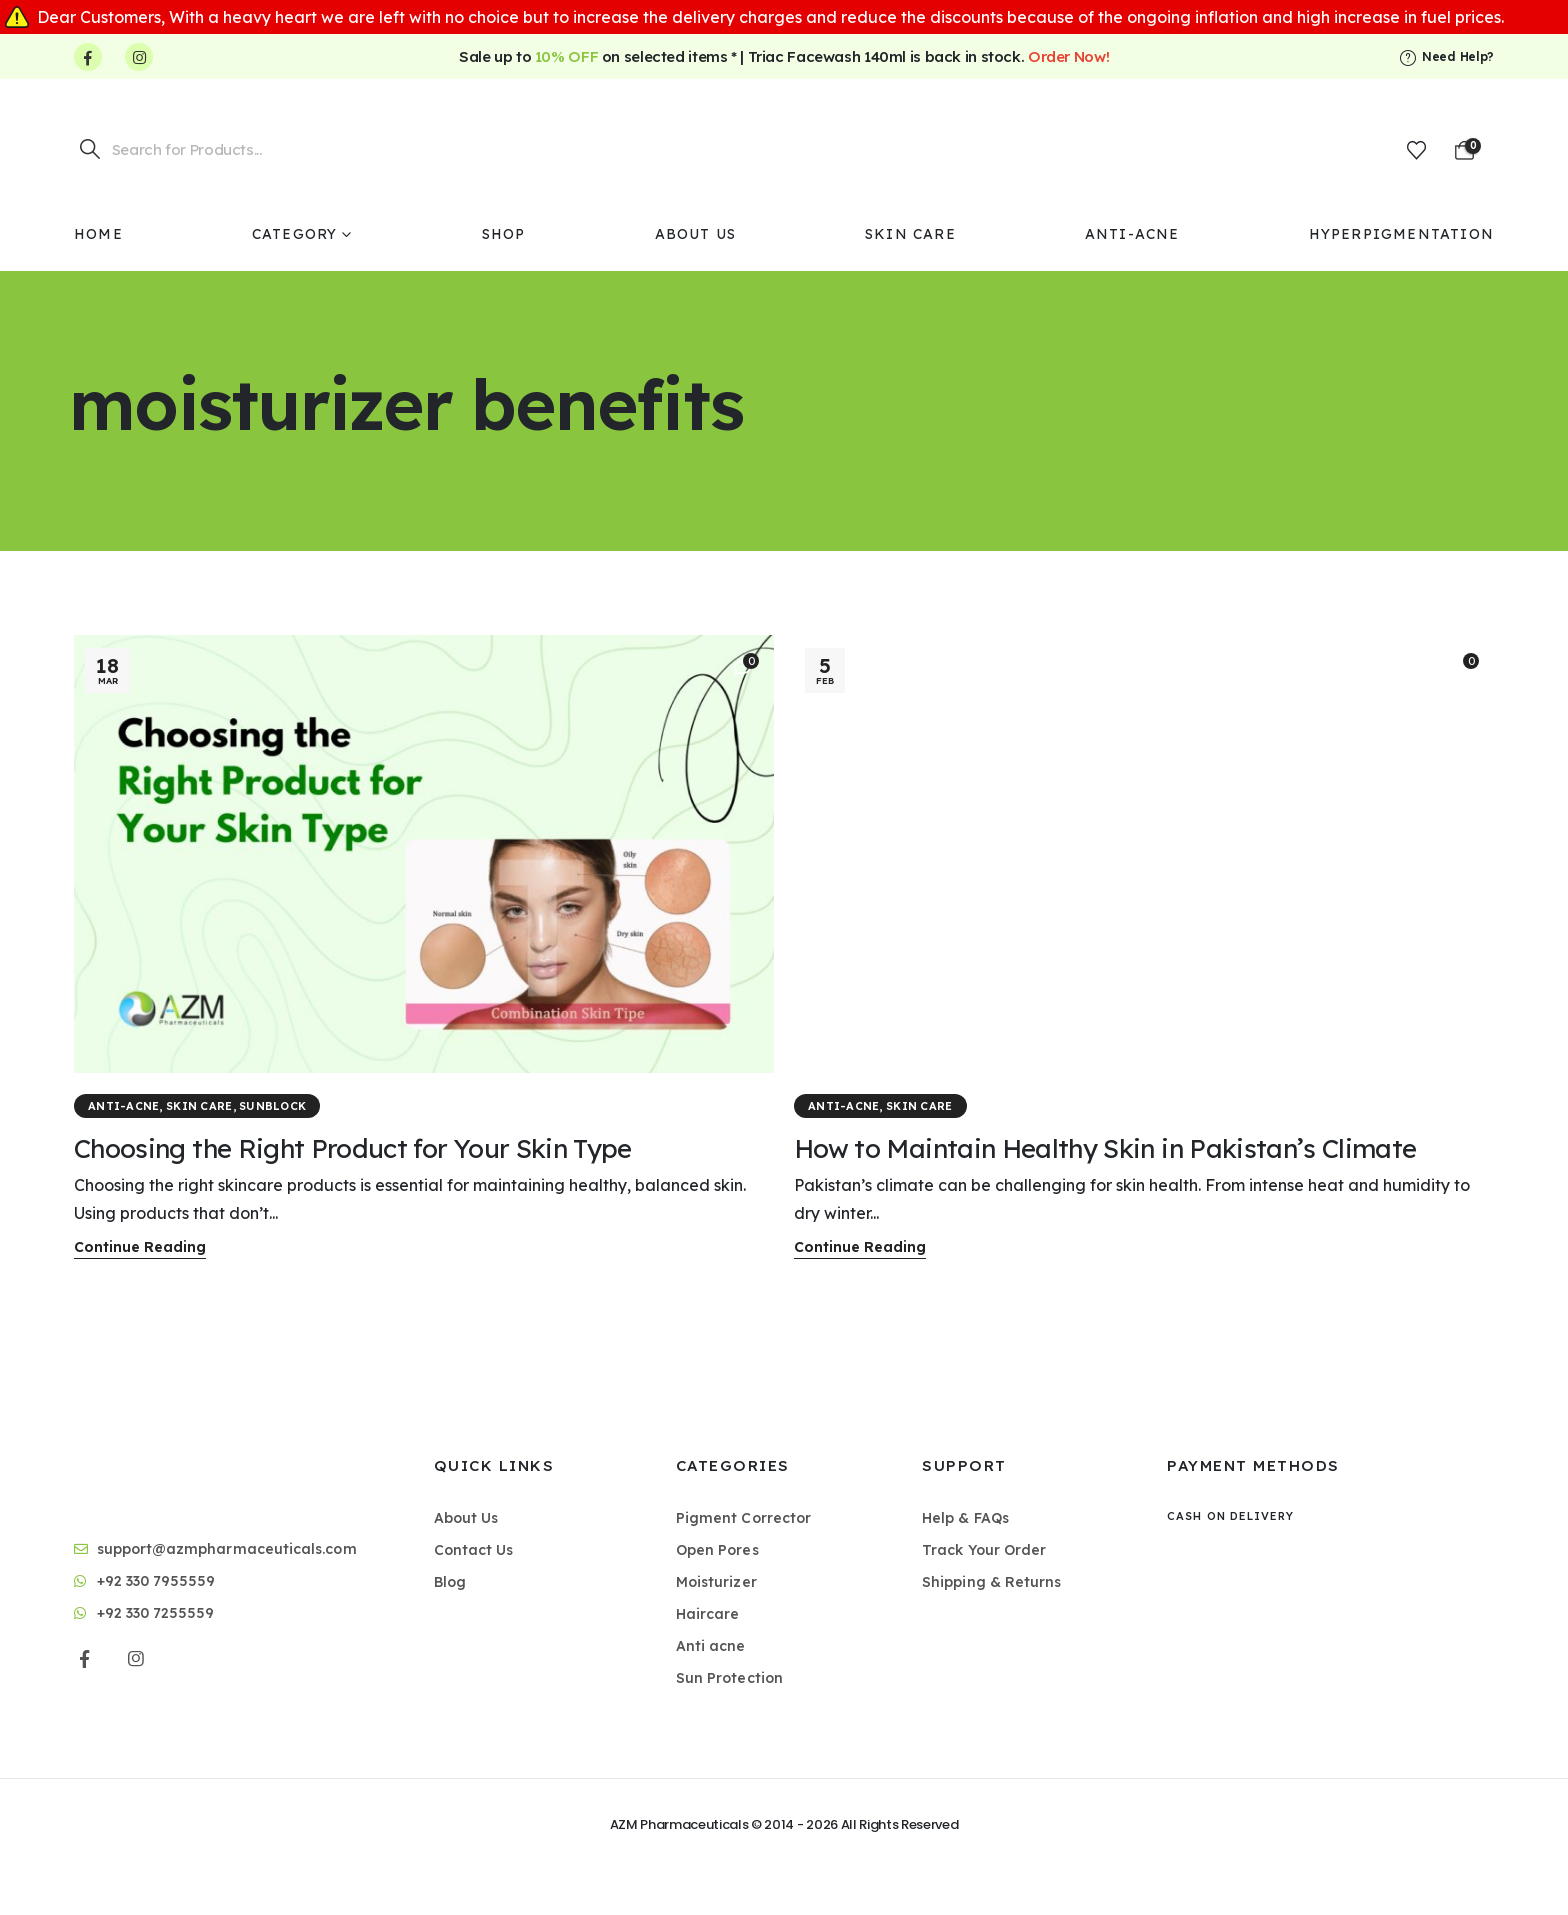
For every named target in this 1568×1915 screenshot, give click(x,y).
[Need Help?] (1447, 57)
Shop (504, 234)
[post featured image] (424, 854)
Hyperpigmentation (1401, 234)
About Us (696, 234)
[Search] (90, 149)
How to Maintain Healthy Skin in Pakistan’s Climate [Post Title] (1105, 1148)
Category (295, 234)
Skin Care (910, 234)
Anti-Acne (1132, 234)
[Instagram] (139, 57)
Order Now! (1068, 56)
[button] (140, 1248)
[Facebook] (88, 57)
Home (98, 234)
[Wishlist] (1416, 150)
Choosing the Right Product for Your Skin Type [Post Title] (353, 1148)
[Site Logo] (784, 149)
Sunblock (272, 1106)
